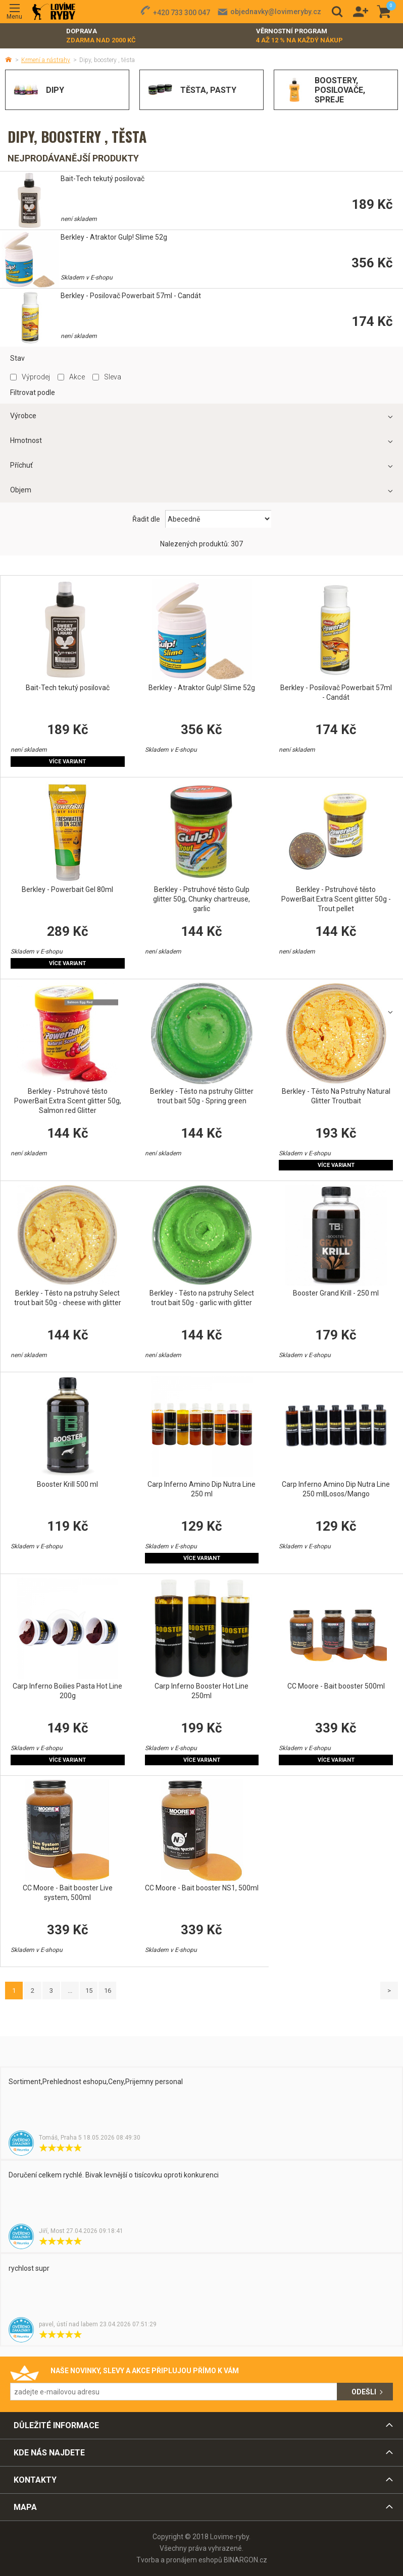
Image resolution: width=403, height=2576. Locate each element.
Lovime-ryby (53, 12)
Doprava (101, 36)
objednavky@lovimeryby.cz (275, 12)
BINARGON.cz (245, 2560)
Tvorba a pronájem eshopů (179, 2560)
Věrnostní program (299, 36)
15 (88, 1990)
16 (107, 1990)
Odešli (363, 2392)
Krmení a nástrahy (45, 60)
